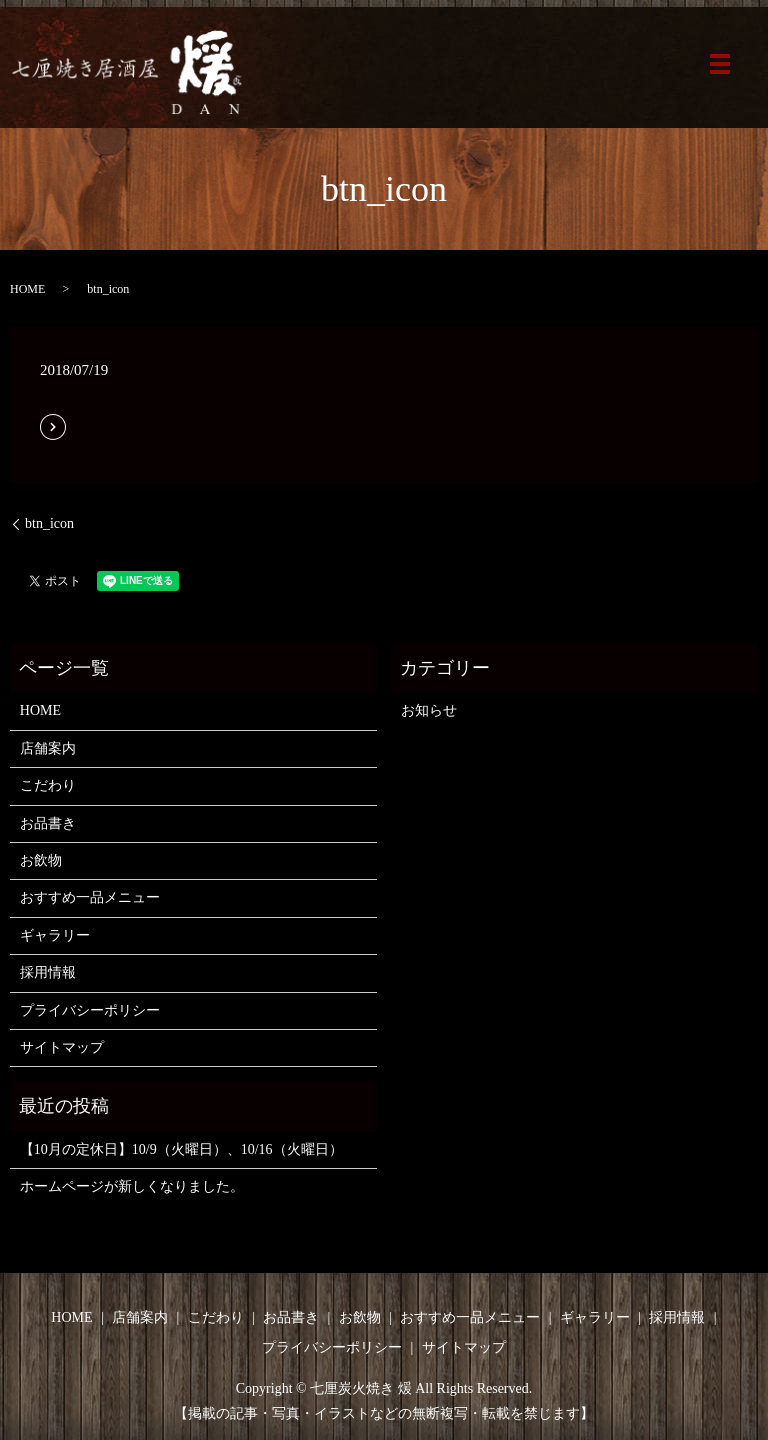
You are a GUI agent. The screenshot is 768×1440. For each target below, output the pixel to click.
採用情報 (48, 972)
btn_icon (49, 523)
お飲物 (41, 860)
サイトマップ (62, 1047)
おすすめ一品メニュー (90, 897)
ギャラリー (55, 935)
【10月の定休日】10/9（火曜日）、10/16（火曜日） (181, 1149)
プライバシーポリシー (90, 1010)
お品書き (48, 823)
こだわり (48, 785)
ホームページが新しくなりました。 (132, 1186)
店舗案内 (48, 748)
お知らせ (429, 710)
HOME (27, 289)
